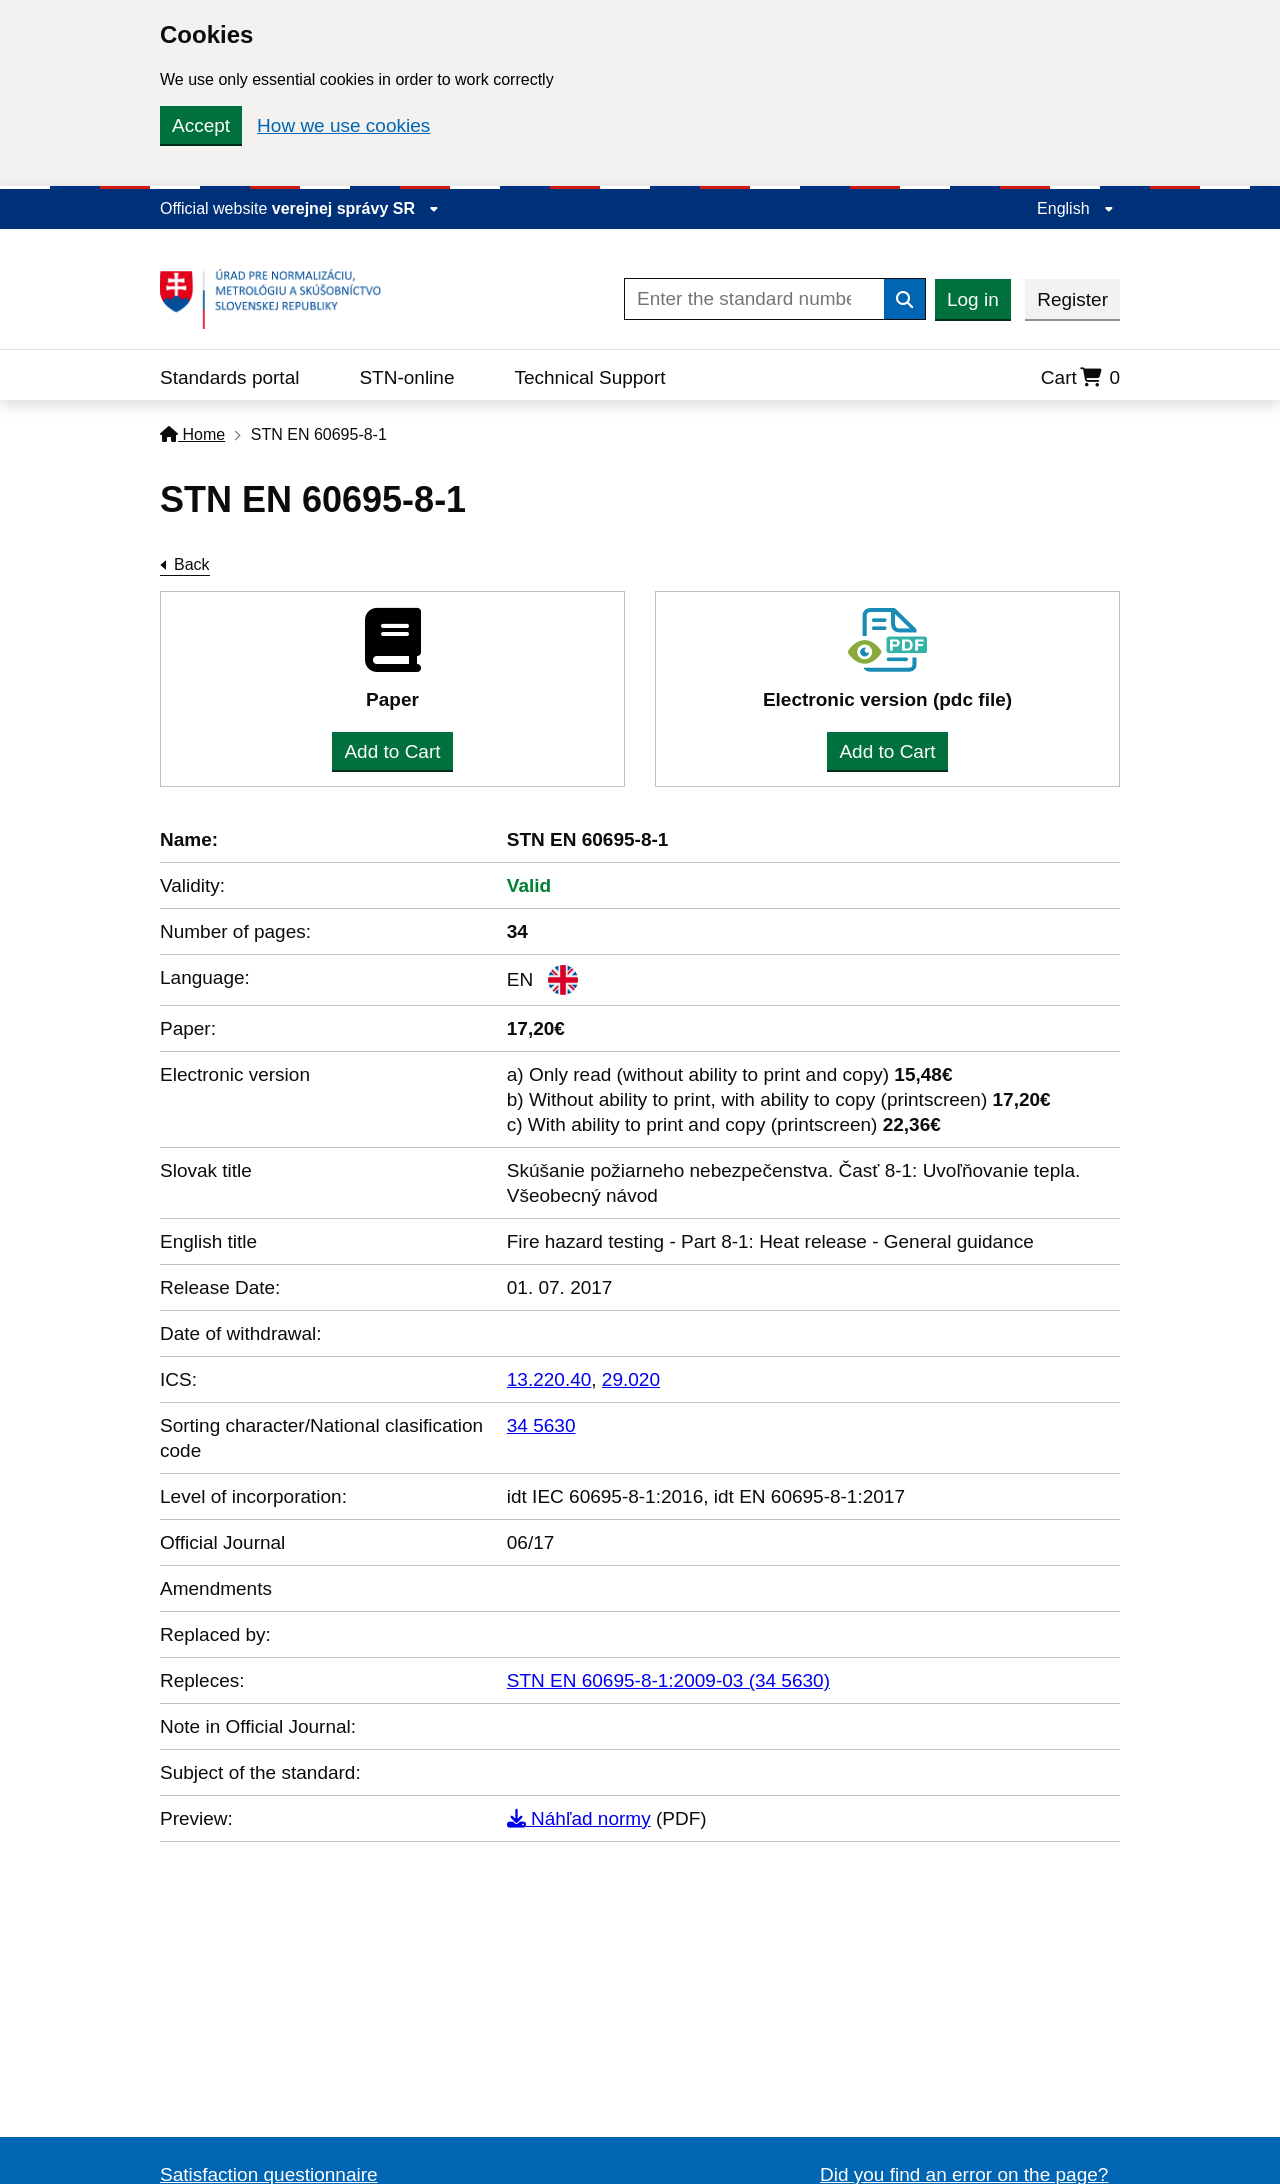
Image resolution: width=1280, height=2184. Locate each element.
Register (1072, 299)
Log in (973, 299)
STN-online (406, 377)
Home (192, 434)
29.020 (631, 1379)
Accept (201, 125)
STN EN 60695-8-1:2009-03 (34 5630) (668, 1680)
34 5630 (541, 1425)
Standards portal (229, 377)
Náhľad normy (579, 1818)
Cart (1080, 377)
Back (192, 564)
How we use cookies (343, 125)
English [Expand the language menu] (1075, 208)
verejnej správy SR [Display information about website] (356, 208)
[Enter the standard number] (754, 299)
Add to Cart (392, 751)
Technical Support (589, 377)
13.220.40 (549, 1379)
